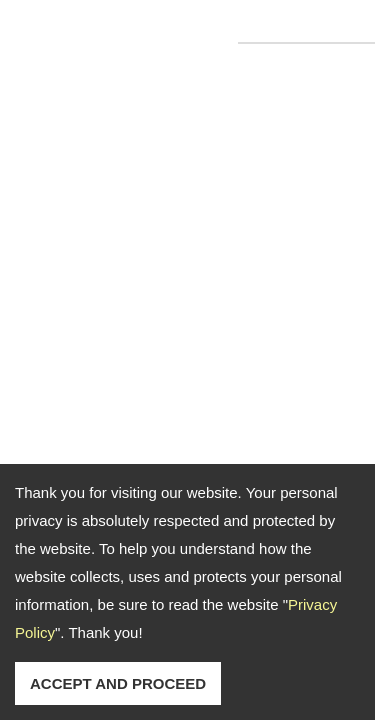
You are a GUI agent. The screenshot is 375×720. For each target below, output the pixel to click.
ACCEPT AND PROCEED (118, 683)
